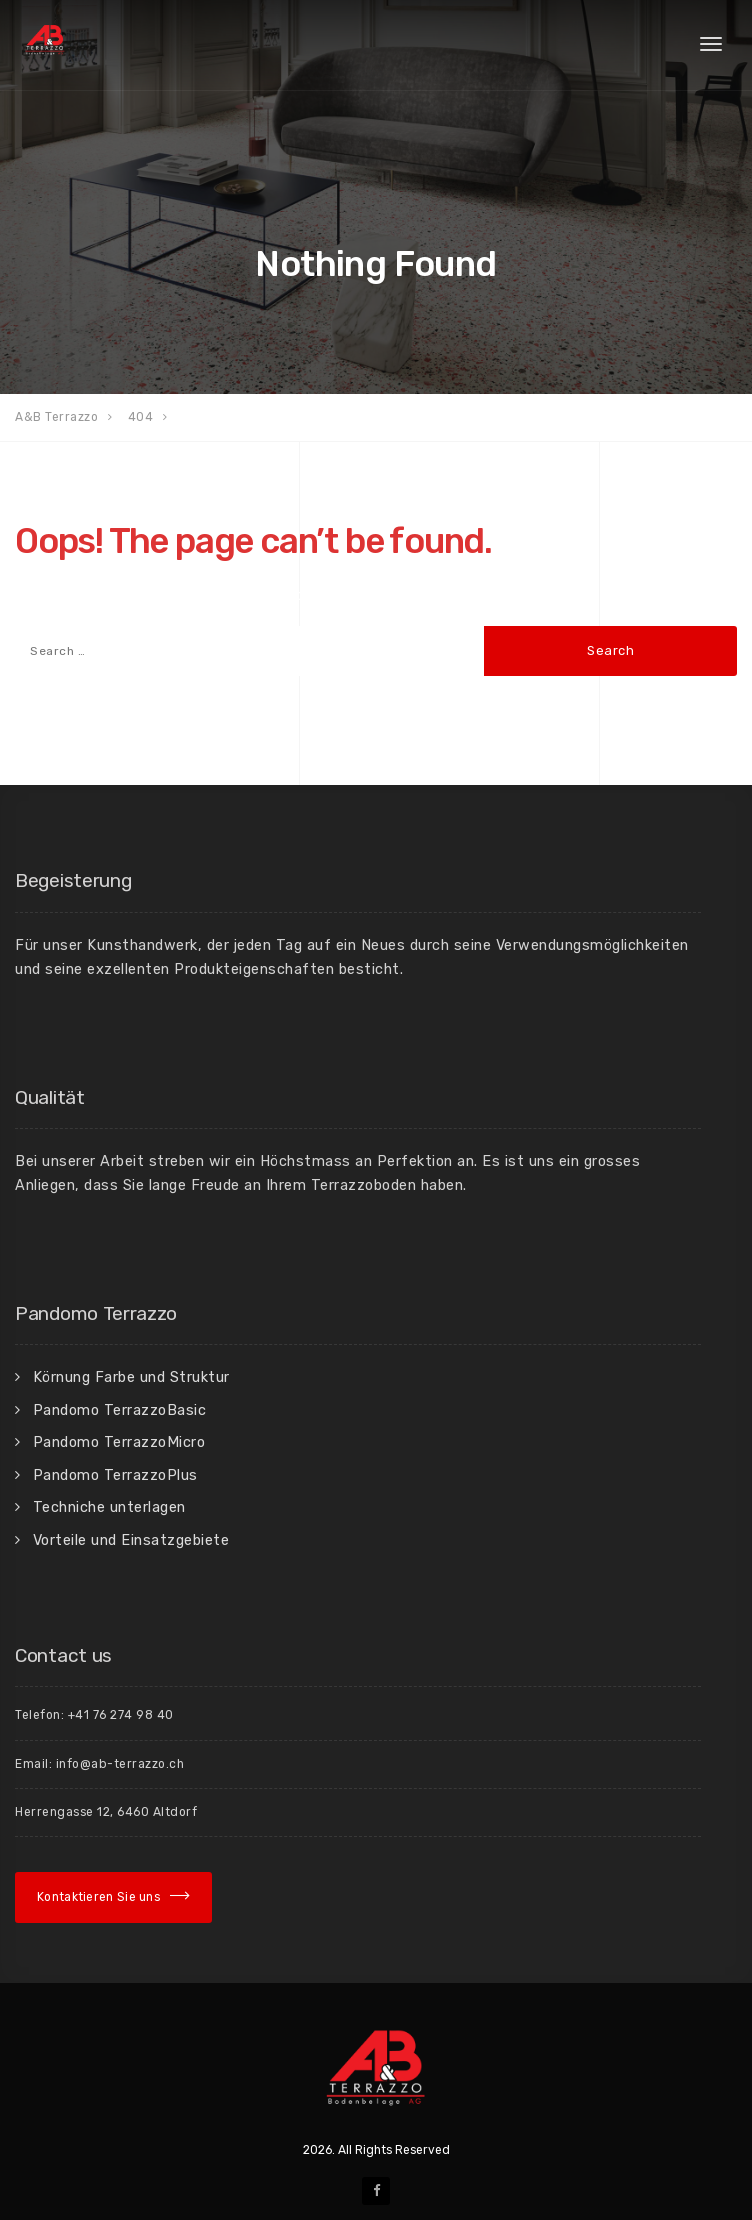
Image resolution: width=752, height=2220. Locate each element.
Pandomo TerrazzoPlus (115, 1475)
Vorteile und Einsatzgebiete (131, 1540)
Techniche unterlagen (109, 1507)
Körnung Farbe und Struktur (131, 1377)
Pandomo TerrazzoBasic (120, 1410)
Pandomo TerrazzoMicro (119, 1442)
